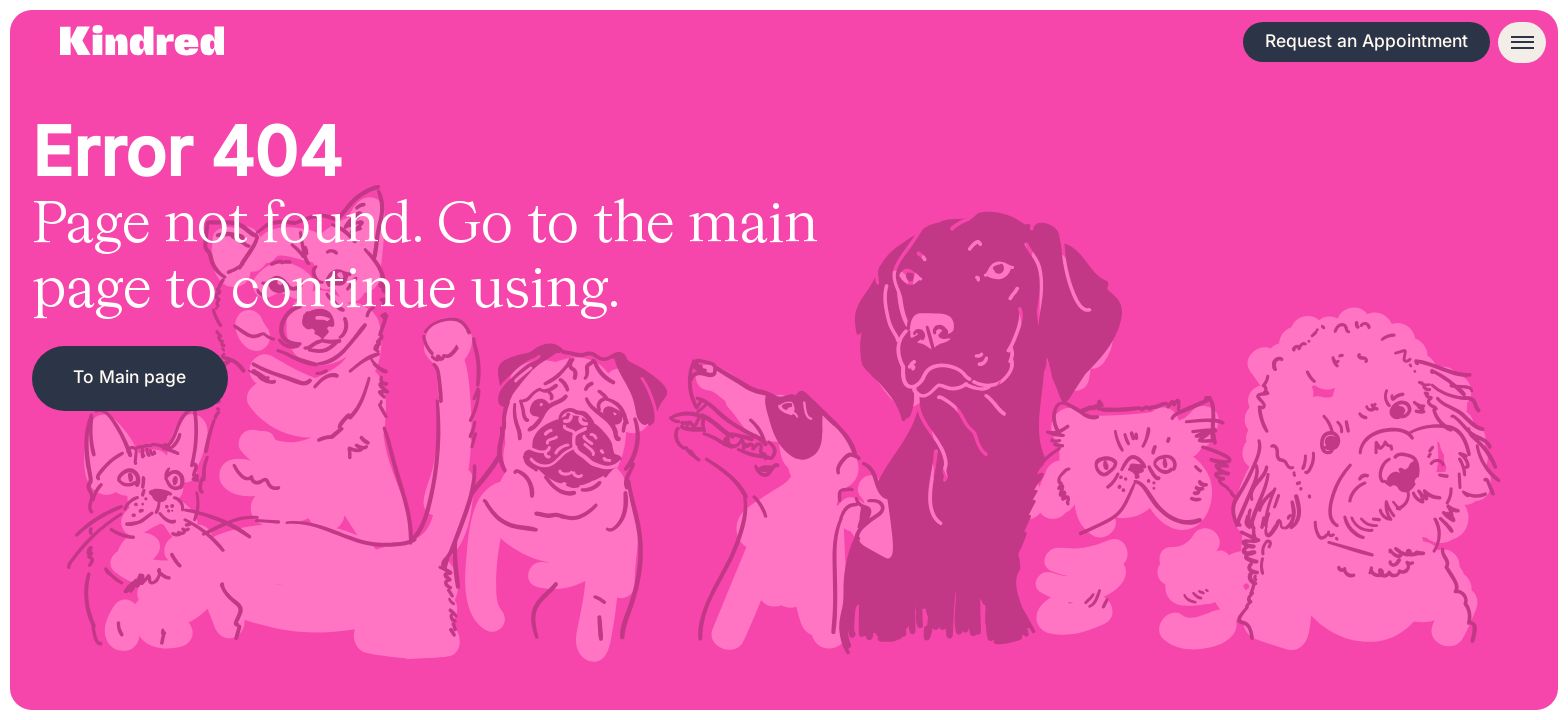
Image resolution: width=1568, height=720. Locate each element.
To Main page (129, 376)
